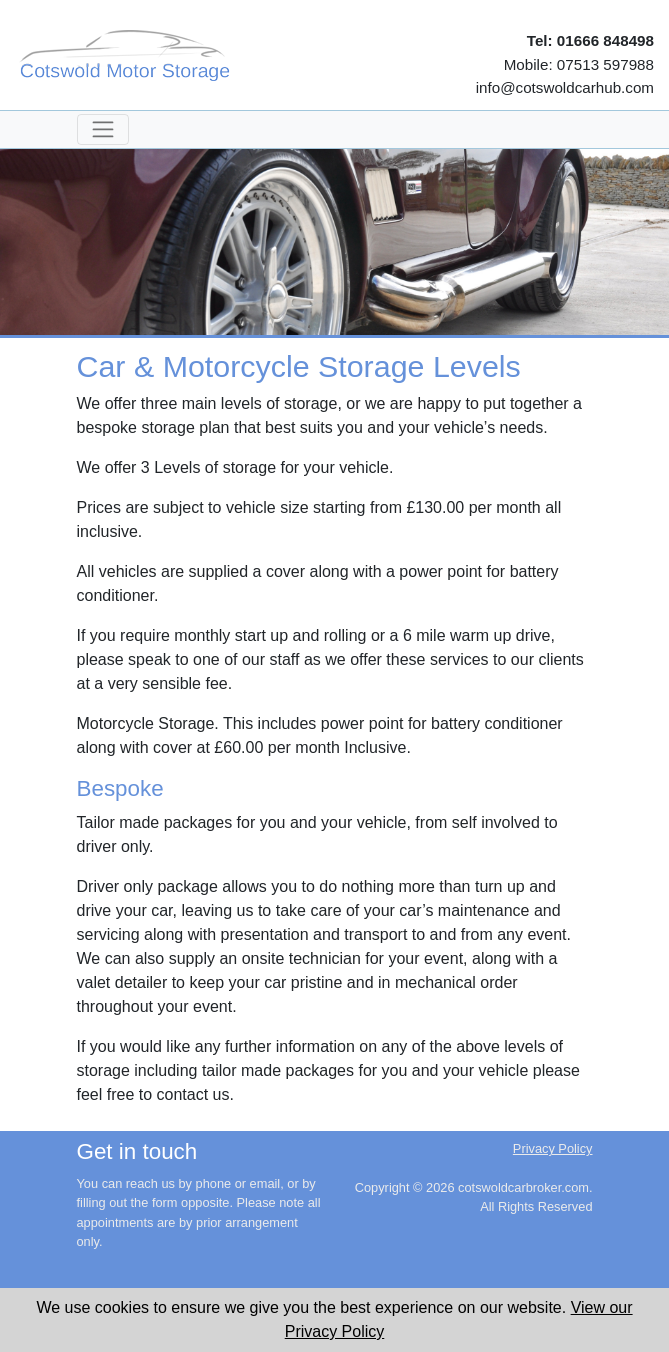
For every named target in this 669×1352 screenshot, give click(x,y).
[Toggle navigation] (103, 129)
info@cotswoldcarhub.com (565, 87)
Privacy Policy (553, 1148)
